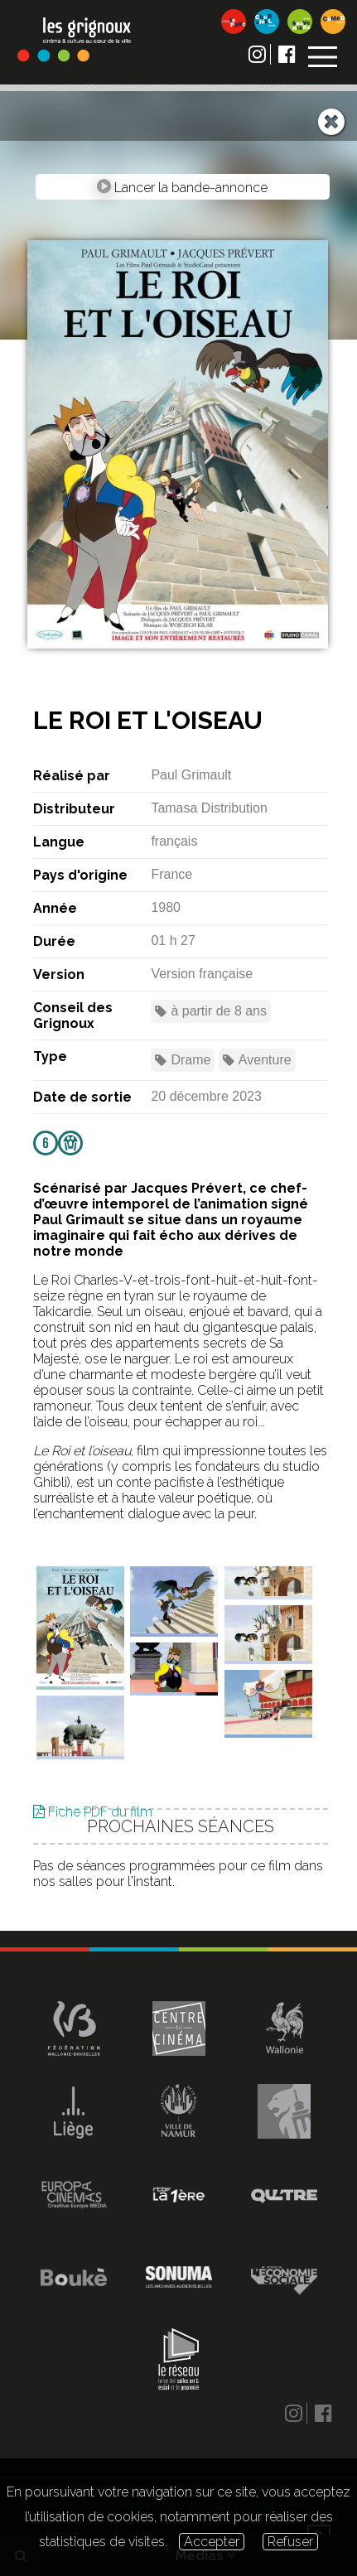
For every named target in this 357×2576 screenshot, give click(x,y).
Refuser (290, 2541)
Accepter (211, 2541)
